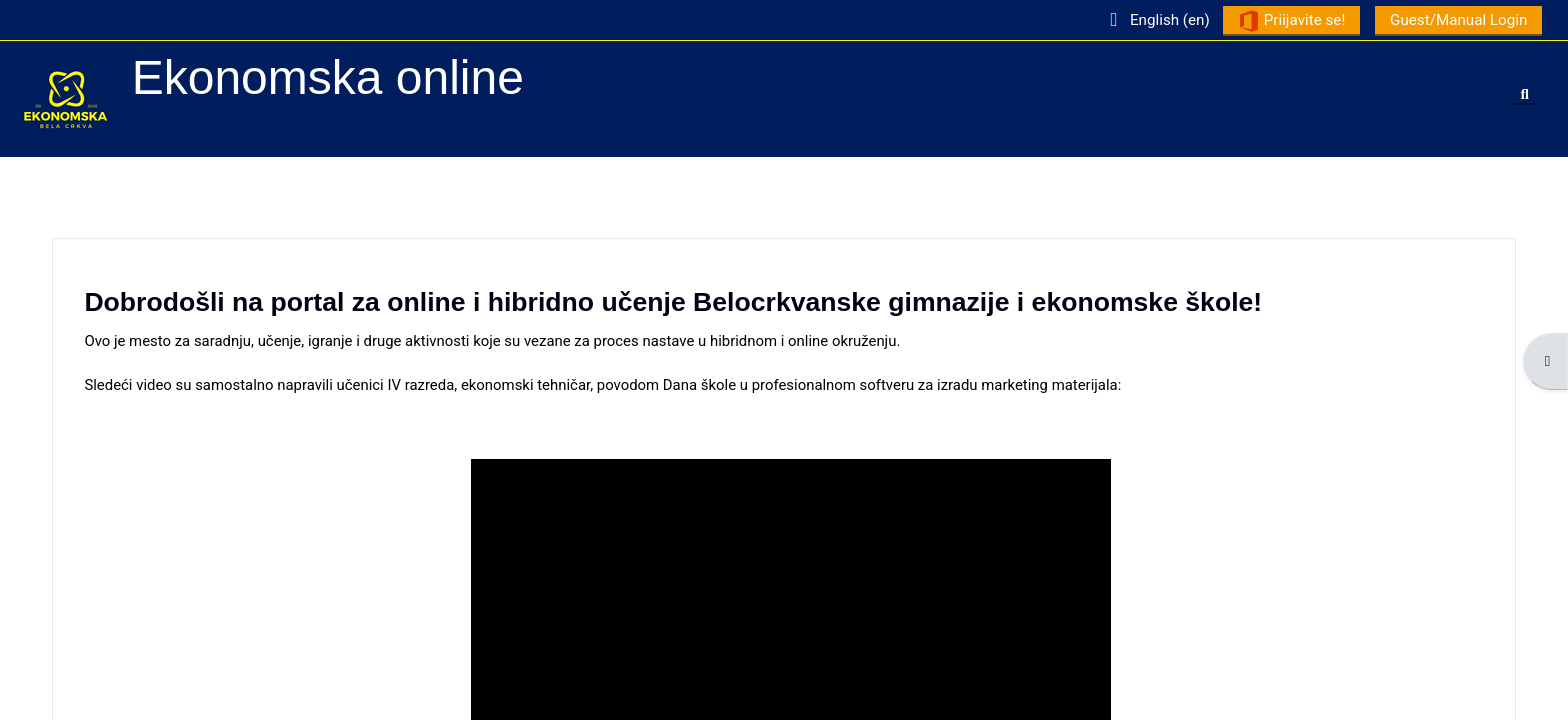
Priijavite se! (1285, 21)
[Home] (66, 98)
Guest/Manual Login (1452, 20)
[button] (1150, 19)
